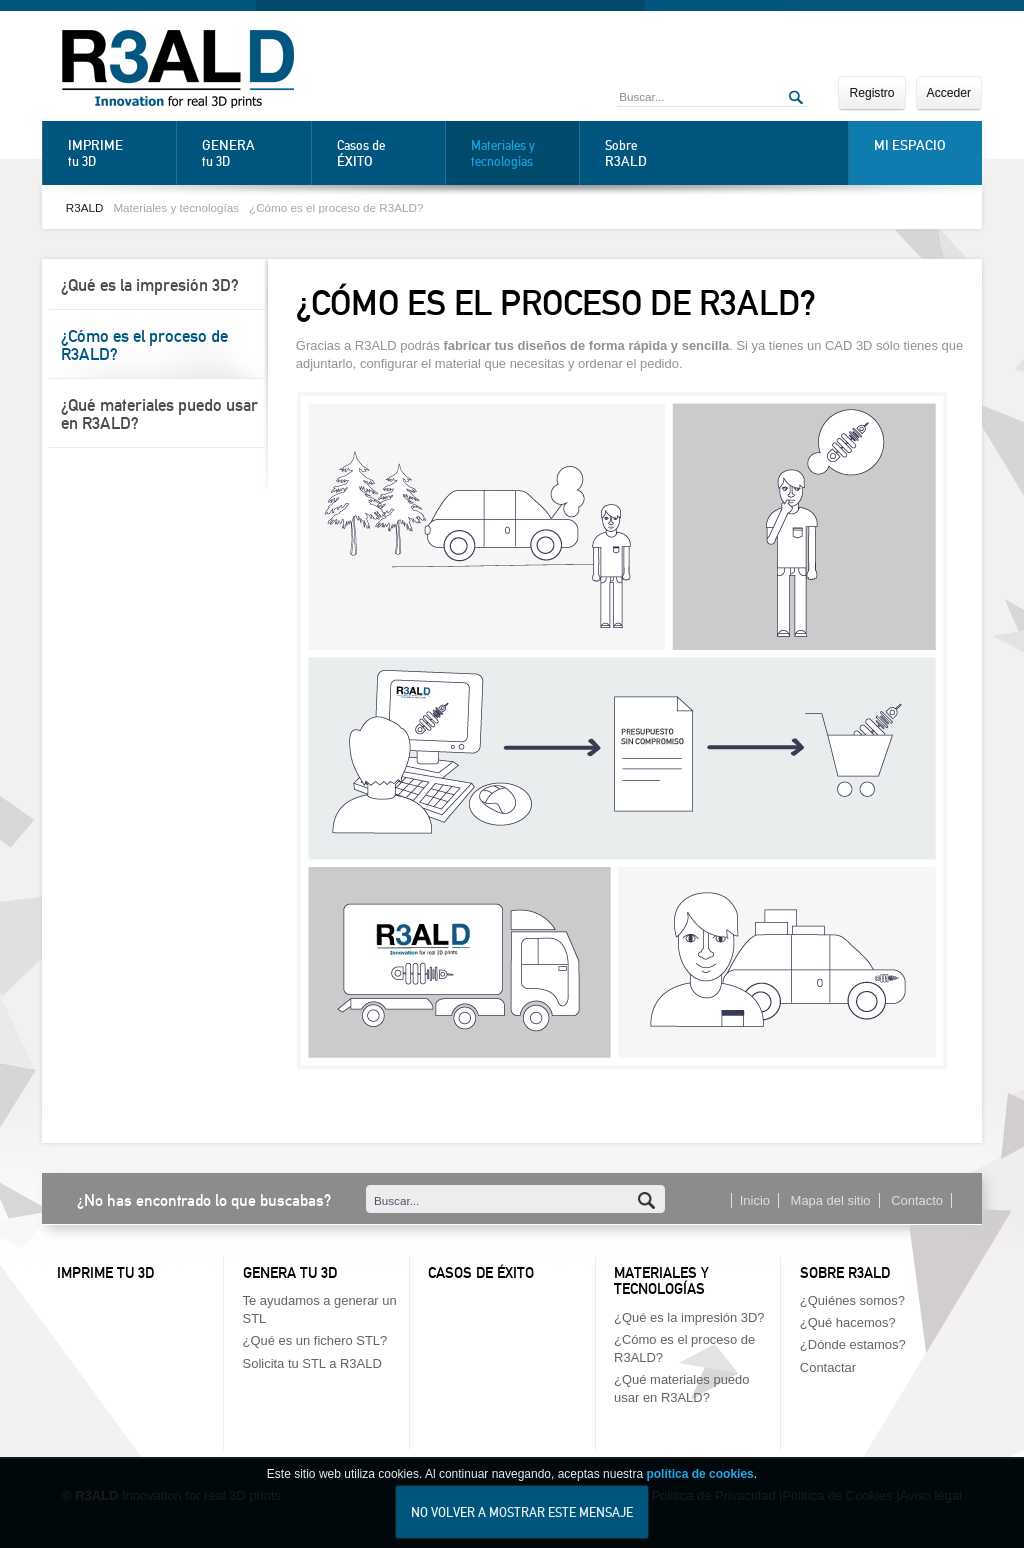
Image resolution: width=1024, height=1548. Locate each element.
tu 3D (117, 153)
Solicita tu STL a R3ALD (312, 1363)
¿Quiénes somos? (852, 1300)
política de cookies (699, 1479)
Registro (871, 93)
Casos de (386, 153)
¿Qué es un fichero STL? (315, 1340)
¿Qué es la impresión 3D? (150, 285)
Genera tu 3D (290, 1273)
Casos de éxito (481, 1273)
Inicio (755, 1200)
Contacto (917, 1200)
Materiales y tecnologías (503, 153)
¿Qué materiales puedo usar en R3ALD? (159, 414)
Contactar (828, 1367)
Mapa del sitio (831, 1200)
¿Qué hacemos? (848, 1322)
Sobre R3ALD (845, 1273)
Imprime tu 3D (105, 1273)
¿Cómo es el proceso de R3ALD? (336, 207)
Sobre (654, 153)
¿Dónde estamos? (853, 1344)
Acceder (949, 93)
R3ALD (85, 207)
